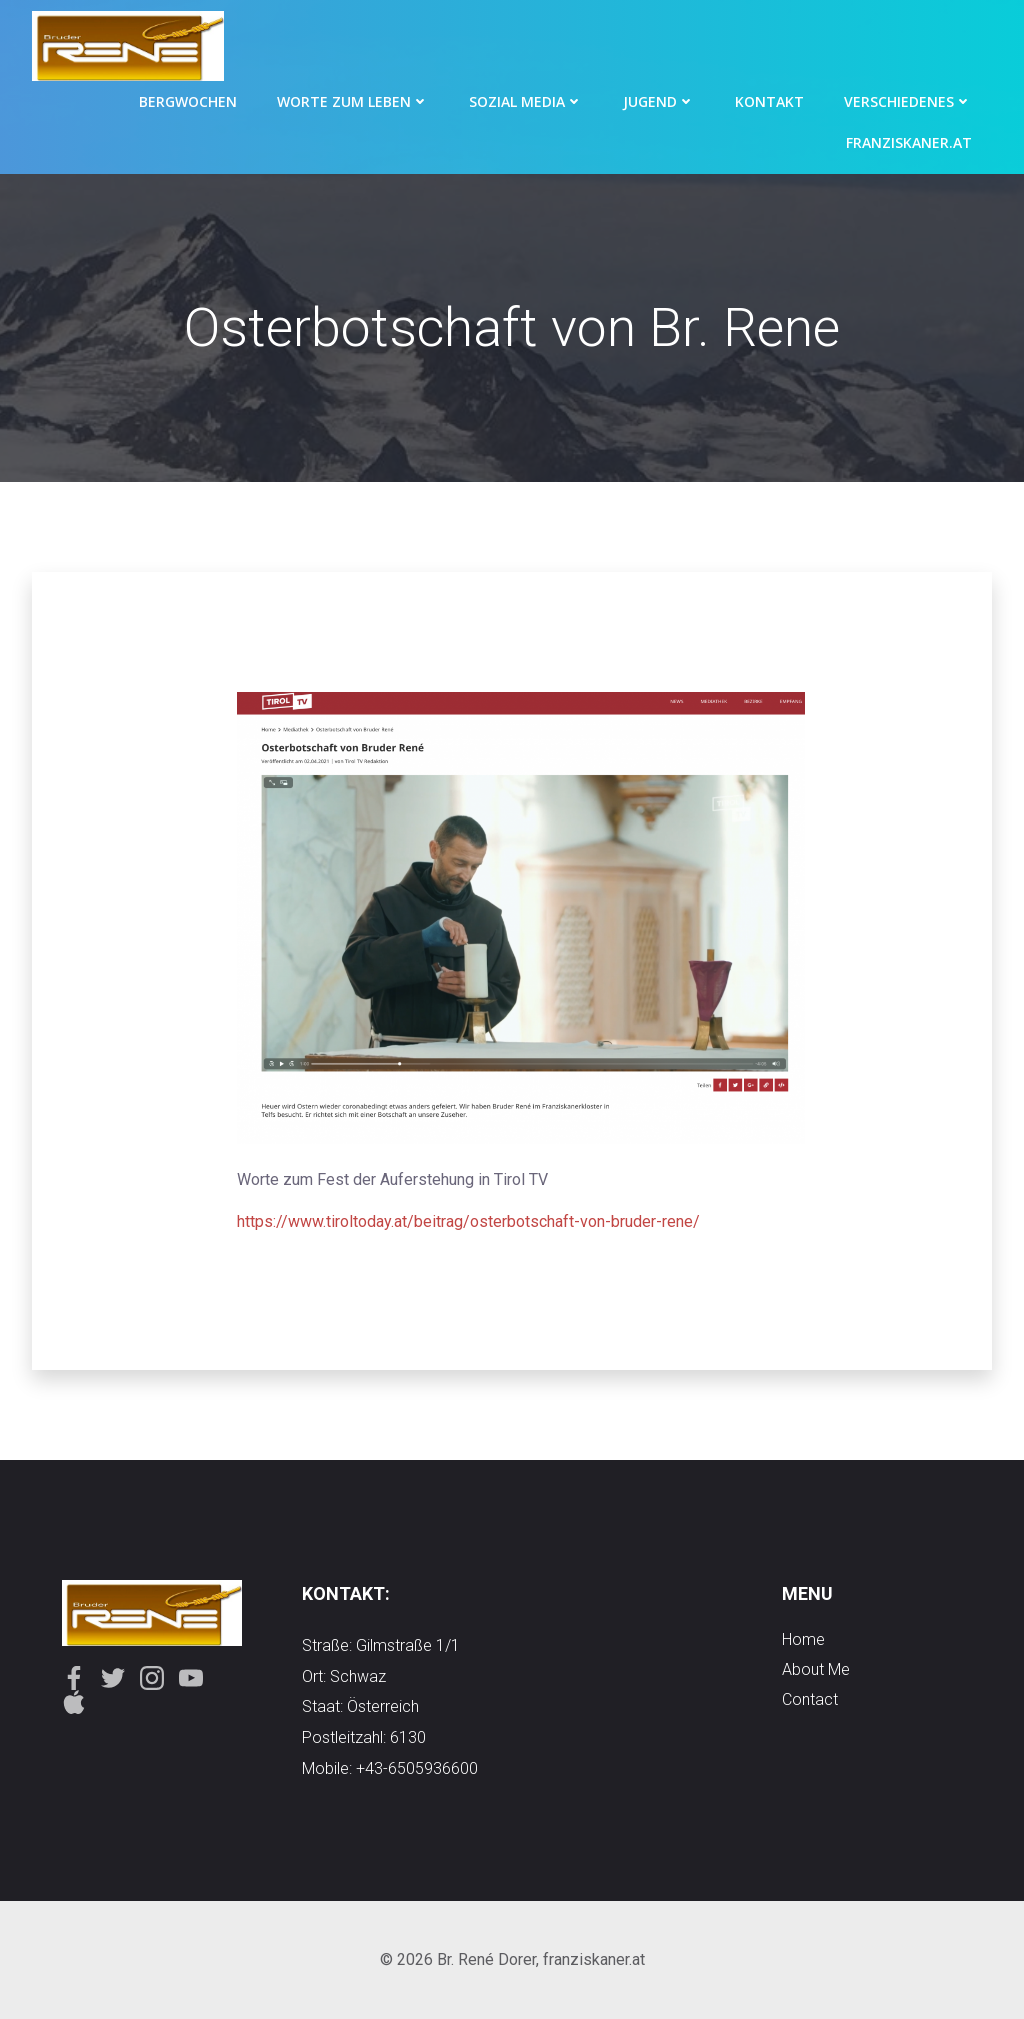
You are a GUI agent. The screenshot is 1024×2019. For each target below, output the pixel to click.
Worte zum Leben (353, 101)
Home (803, 1639)
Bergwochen (188, 101)
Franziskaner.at (909, 142)
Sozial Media (526, 101)
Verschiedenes (908, 101)
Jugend (659, 101)
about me (816, 1669)
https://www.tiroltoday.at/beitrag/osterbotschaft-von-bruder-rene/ (468, 1221)
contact (810, 1699)
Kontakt (769, 101)
